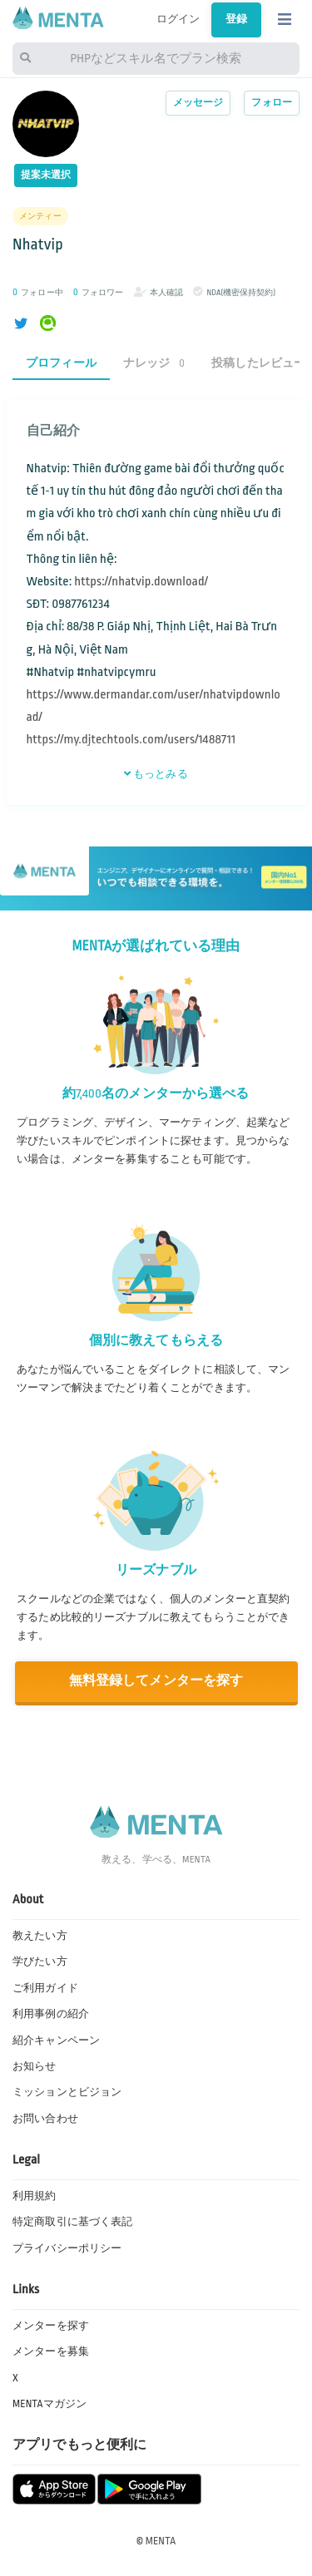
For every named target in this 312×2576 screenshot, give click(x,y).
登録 (236, 19)
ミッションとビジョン (66, 2092)
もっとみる (155, 774)
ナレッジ (154, 363)
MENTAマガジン (49, 2404)
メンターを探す (50, 2326)
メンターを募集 (50, 2351)
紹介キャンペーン (56, 2040)
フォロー (271, 102)
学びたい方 (39, 1961)
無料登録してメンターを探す (156, 1681)
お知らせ (34, 2066)
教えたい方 (39, 1936)
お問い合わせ (45, 2118)
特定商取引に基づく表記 (72, 2222)
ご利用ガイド (45, 1988)
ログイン (178, 19)
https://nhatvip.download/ (141, 582)
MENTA (161, 2541)
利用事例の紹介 (50, 2014)
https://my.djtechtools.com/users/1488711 (131, 740)
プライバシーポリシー (66, 2248)
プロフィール (61, 363)
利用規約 (34, 2196)
